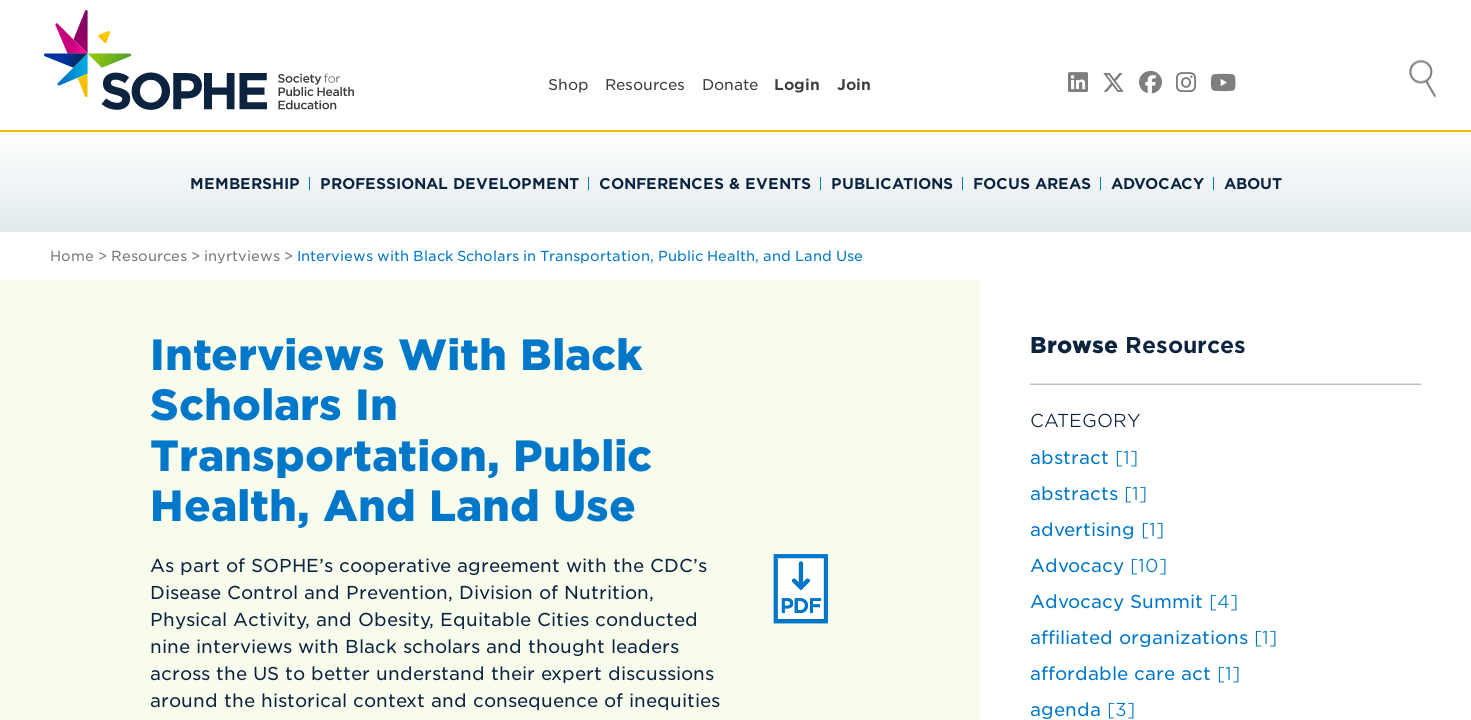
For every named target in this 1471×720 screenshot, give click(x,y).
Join (854, 85)
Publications (892, 184)
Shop (568, 85)
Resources (645, 85)
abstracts (1088, 493)
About (1253, 184)
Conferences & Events (705, 184)
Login (797, 85)
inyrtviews (242, 256)
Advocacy (1157, 184)
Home (72, 256)
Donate (730, 85)
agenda (1082, 709)
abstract (1084, 457)
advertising (1097, 529)
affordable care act (1135, 673)
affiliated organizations (1153, 637)
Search (1423, 81)
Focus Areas (1032, 184)
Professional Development (449, 184)
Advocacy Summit (1134, 601)
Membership (245, 184)
